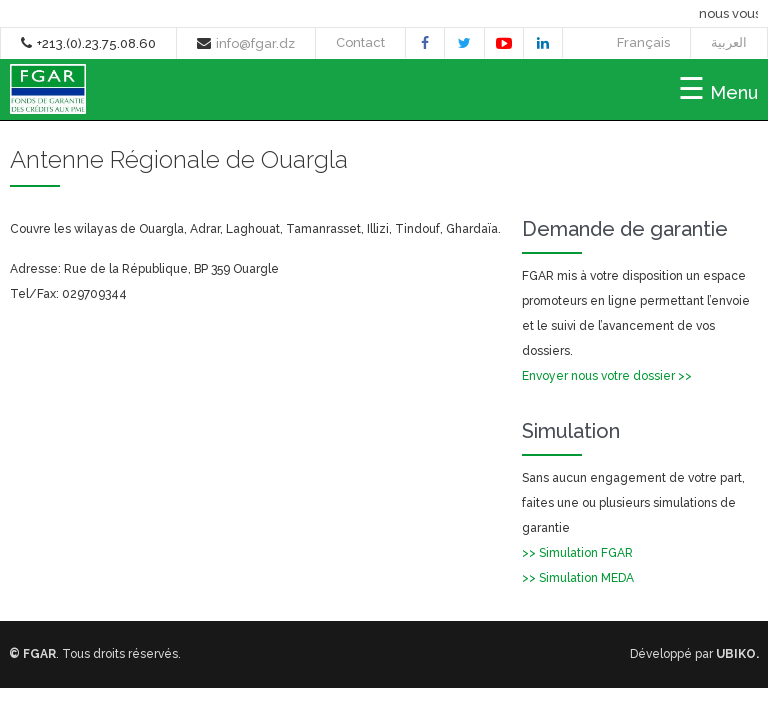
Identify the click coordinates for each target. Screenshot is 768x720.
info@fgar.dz (255, 43)
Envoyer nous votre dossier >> (607, 376)
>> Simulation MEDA (578, 578)
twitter (464, 45)
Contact (360, 42)
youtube (504, 46)
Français (643, 42)
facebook (425, 45)
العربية (729, 42)
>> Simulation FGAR (577, 553)
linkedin (543, 45)
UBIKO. (737, 654)
